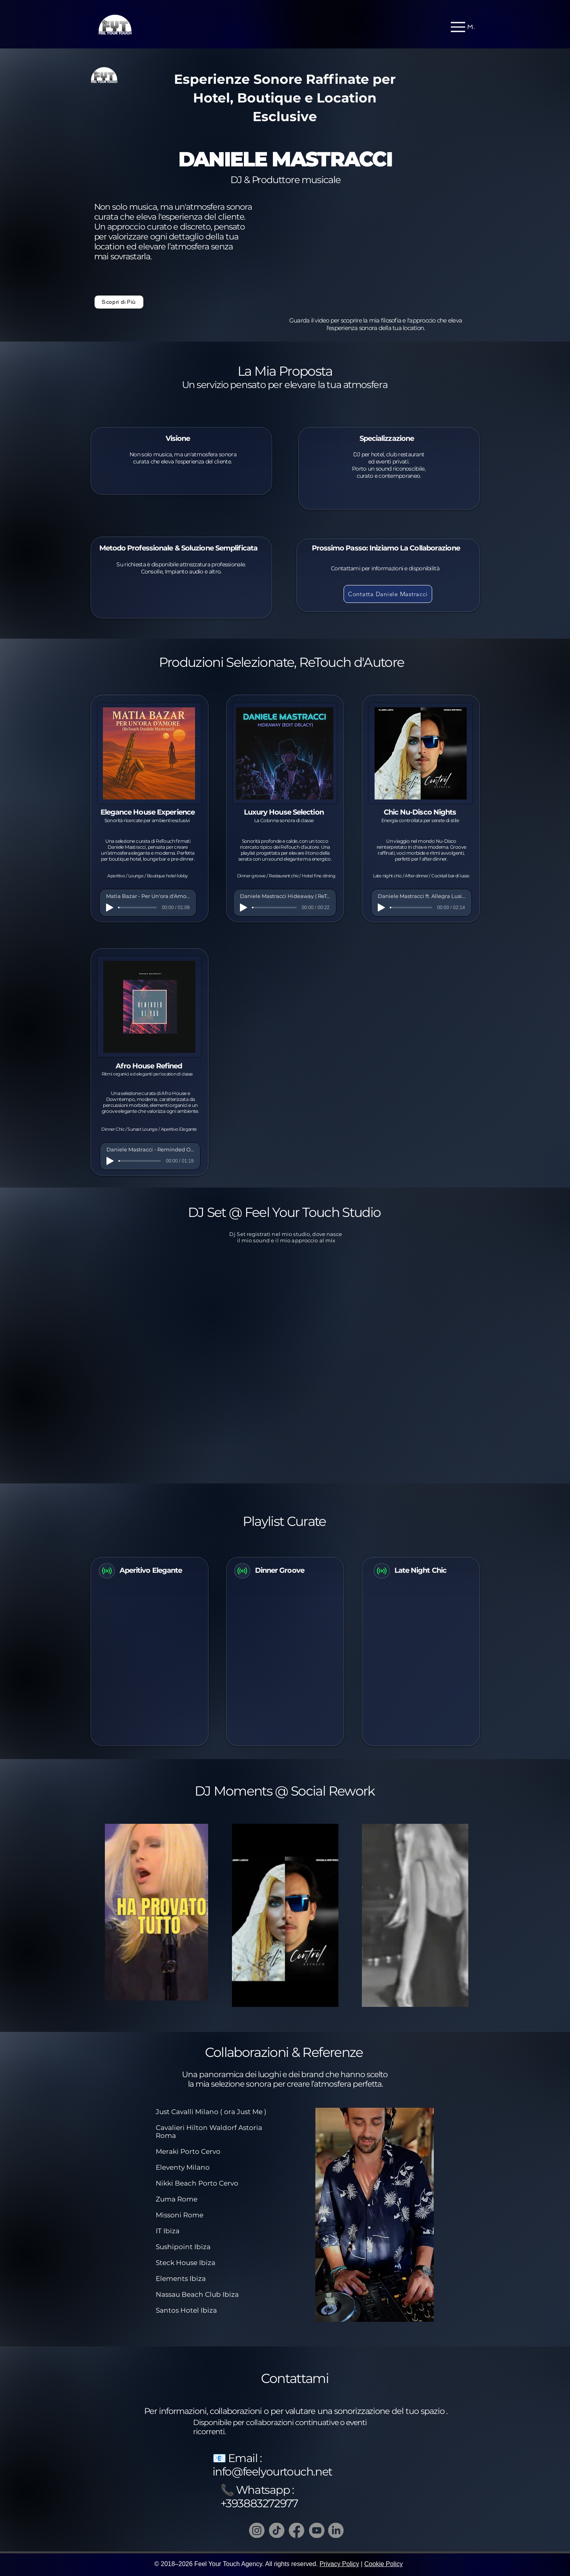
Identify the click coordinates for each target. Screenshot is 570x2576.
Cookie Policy (383, 2564)
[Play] (109, 907)
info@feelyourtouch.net (272, 2471)
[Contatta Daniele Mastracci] (388, 594)
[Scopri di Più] (119, 302)
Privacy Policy (339, 2564)
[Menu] (463, 27)
